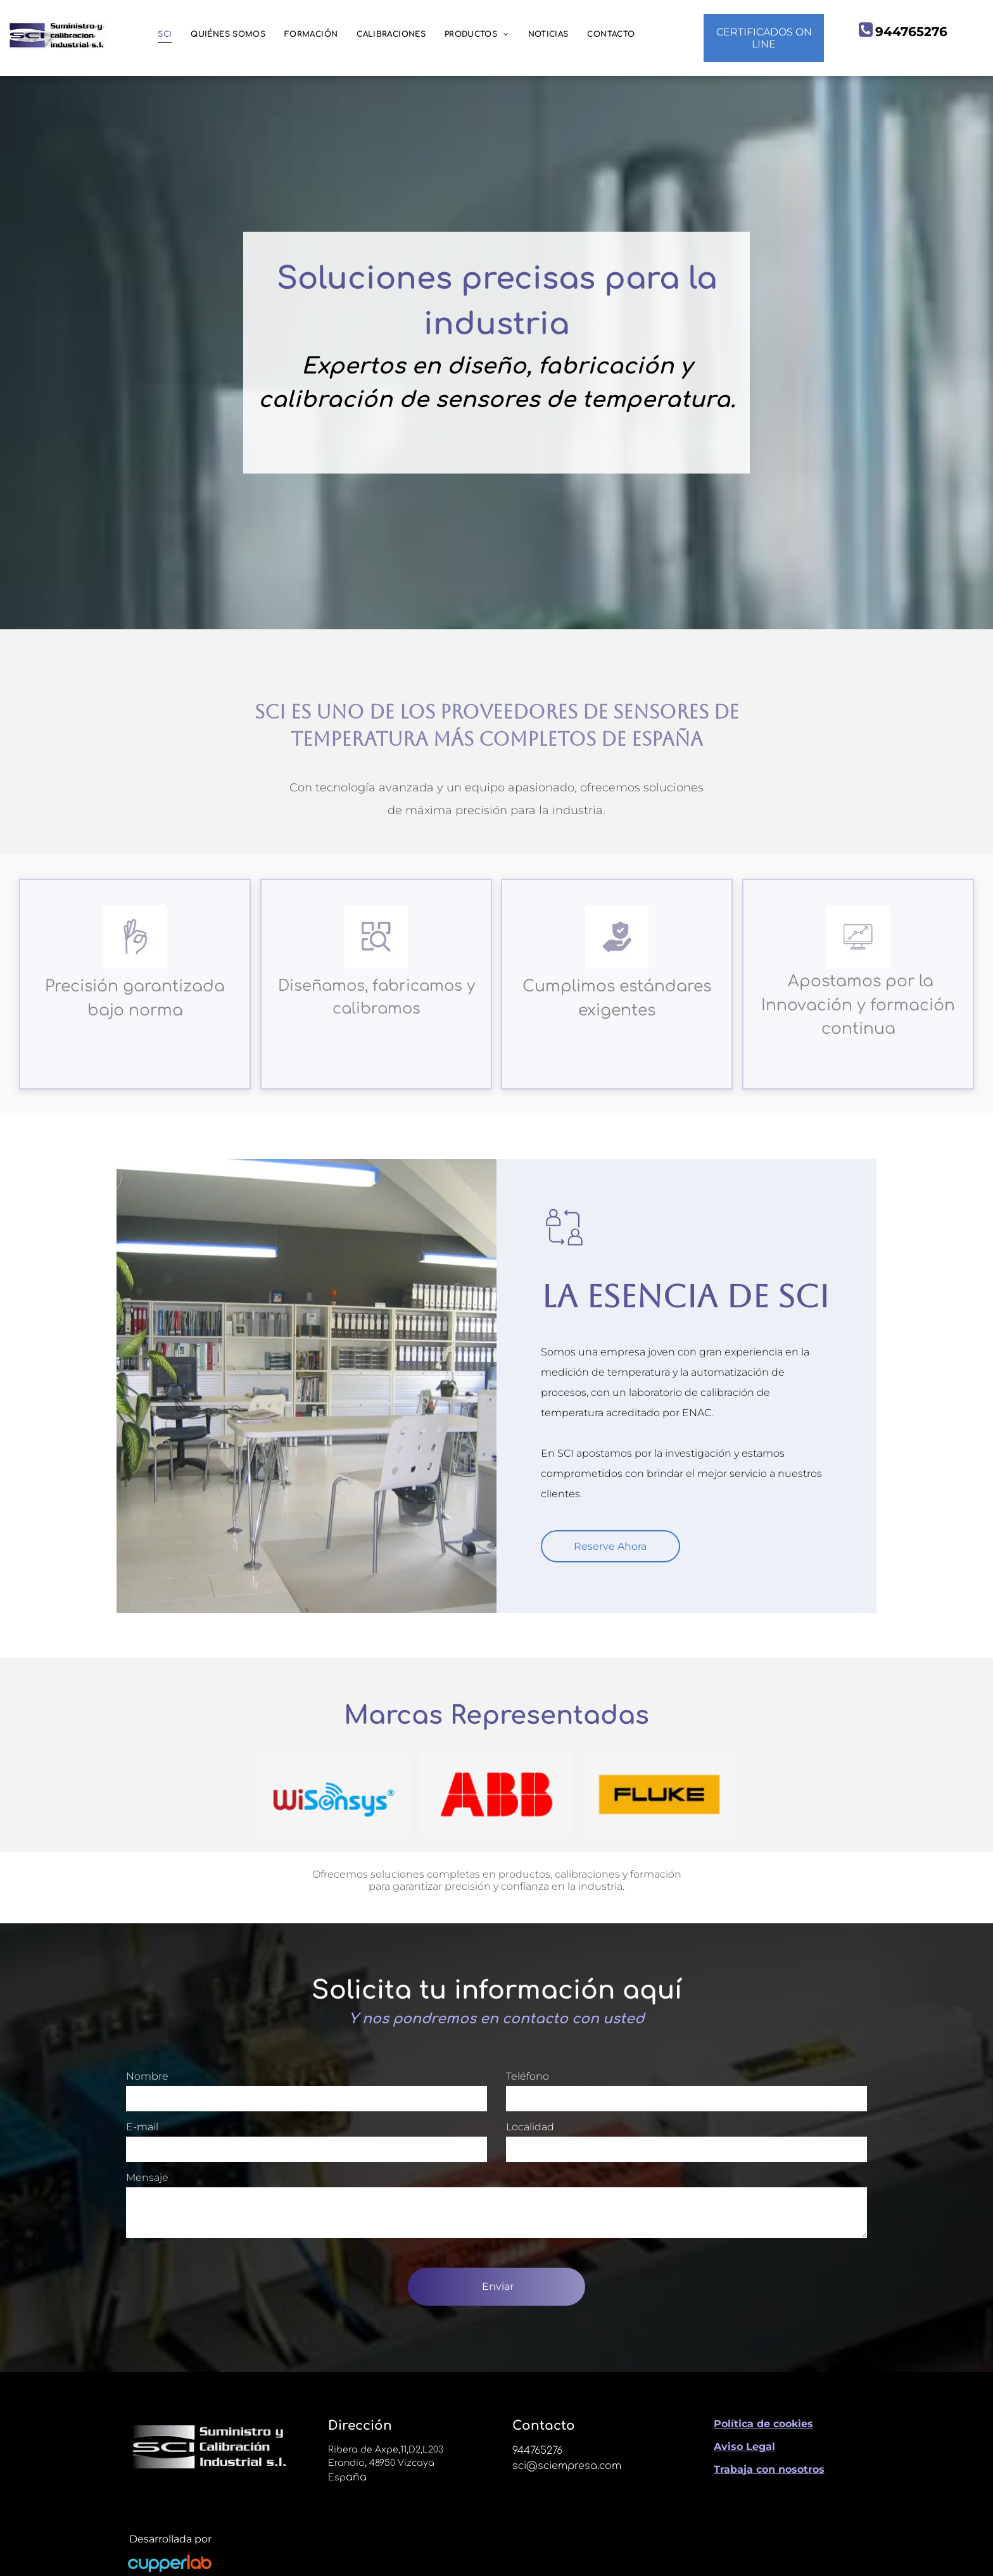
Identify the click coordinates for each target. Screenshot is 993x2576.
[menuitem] (164, 34)
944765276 (537, 2450)
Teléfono (527, 2076)
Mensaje (147, 2177)
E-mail (142, 2127)
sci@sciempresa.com (566, 2466)
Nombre (147, 2076)
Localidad (530, 2127)
